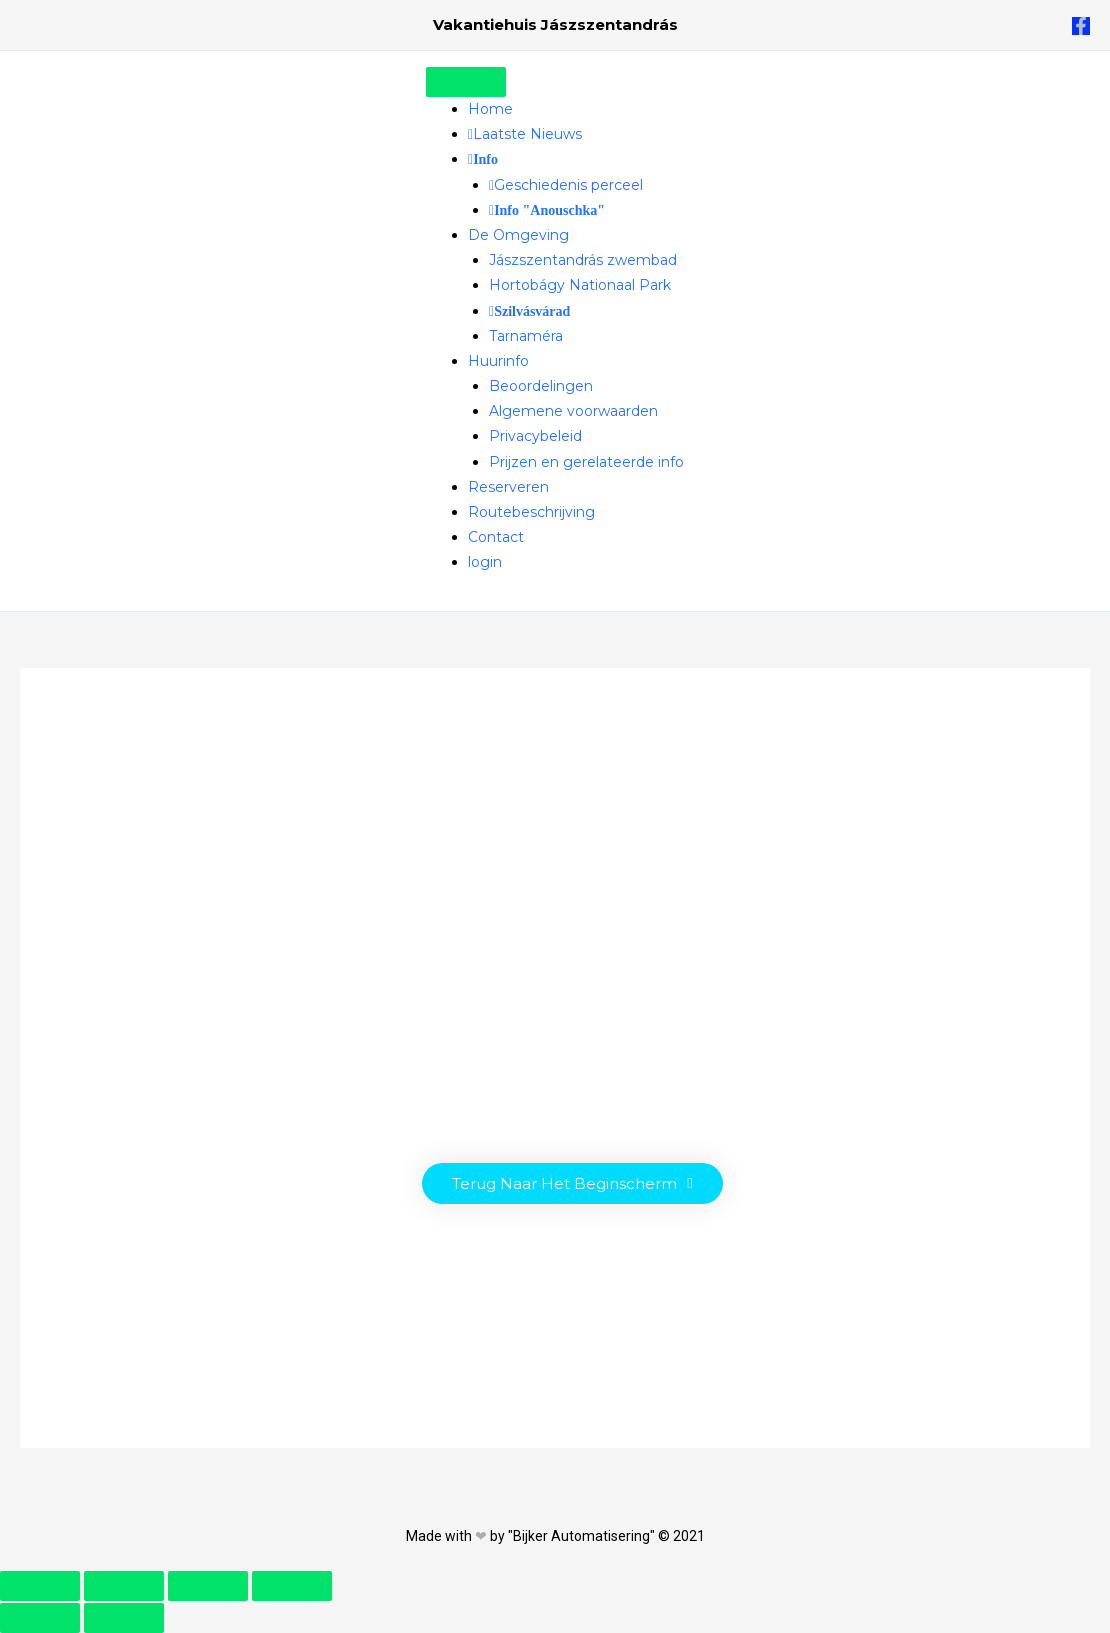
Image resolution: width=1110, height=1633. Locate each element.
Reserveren (508, 487)
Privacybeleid (535, 436)
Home (490, 109)
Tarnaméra (526, 336)
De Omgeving (518, 235)
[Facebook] (1081, 26)
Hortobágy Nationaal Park (580, 285)
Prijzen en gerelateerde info (586, 462)
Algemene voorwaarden (573, 411)
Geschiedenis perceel (568, 185)
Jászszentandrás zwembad (583, 260)
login (485, 562)
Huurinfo (498, 361)
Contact (496, 537)
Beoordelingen (541, 386)
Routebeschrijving (531, 512)
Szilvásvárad (532, 312)
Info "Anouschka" (549, 211)
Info (485, 160)
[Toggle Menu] (466, 82)
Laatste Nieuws (527, 134)
